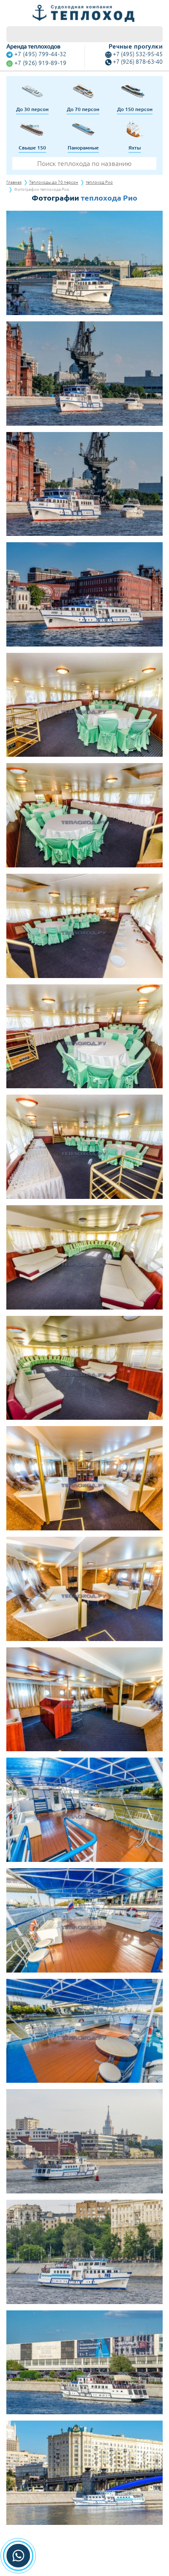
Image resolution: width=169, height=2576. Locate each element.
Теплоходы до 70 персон (53, 182)
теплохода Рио (109, 197)
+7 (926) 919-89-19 (40, 63)
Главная (14, 182)
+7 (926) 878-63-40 (138, 61)
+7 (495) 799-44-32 (40, 54)
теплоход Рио (99, 182)
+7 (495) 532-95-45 (138, 54)
